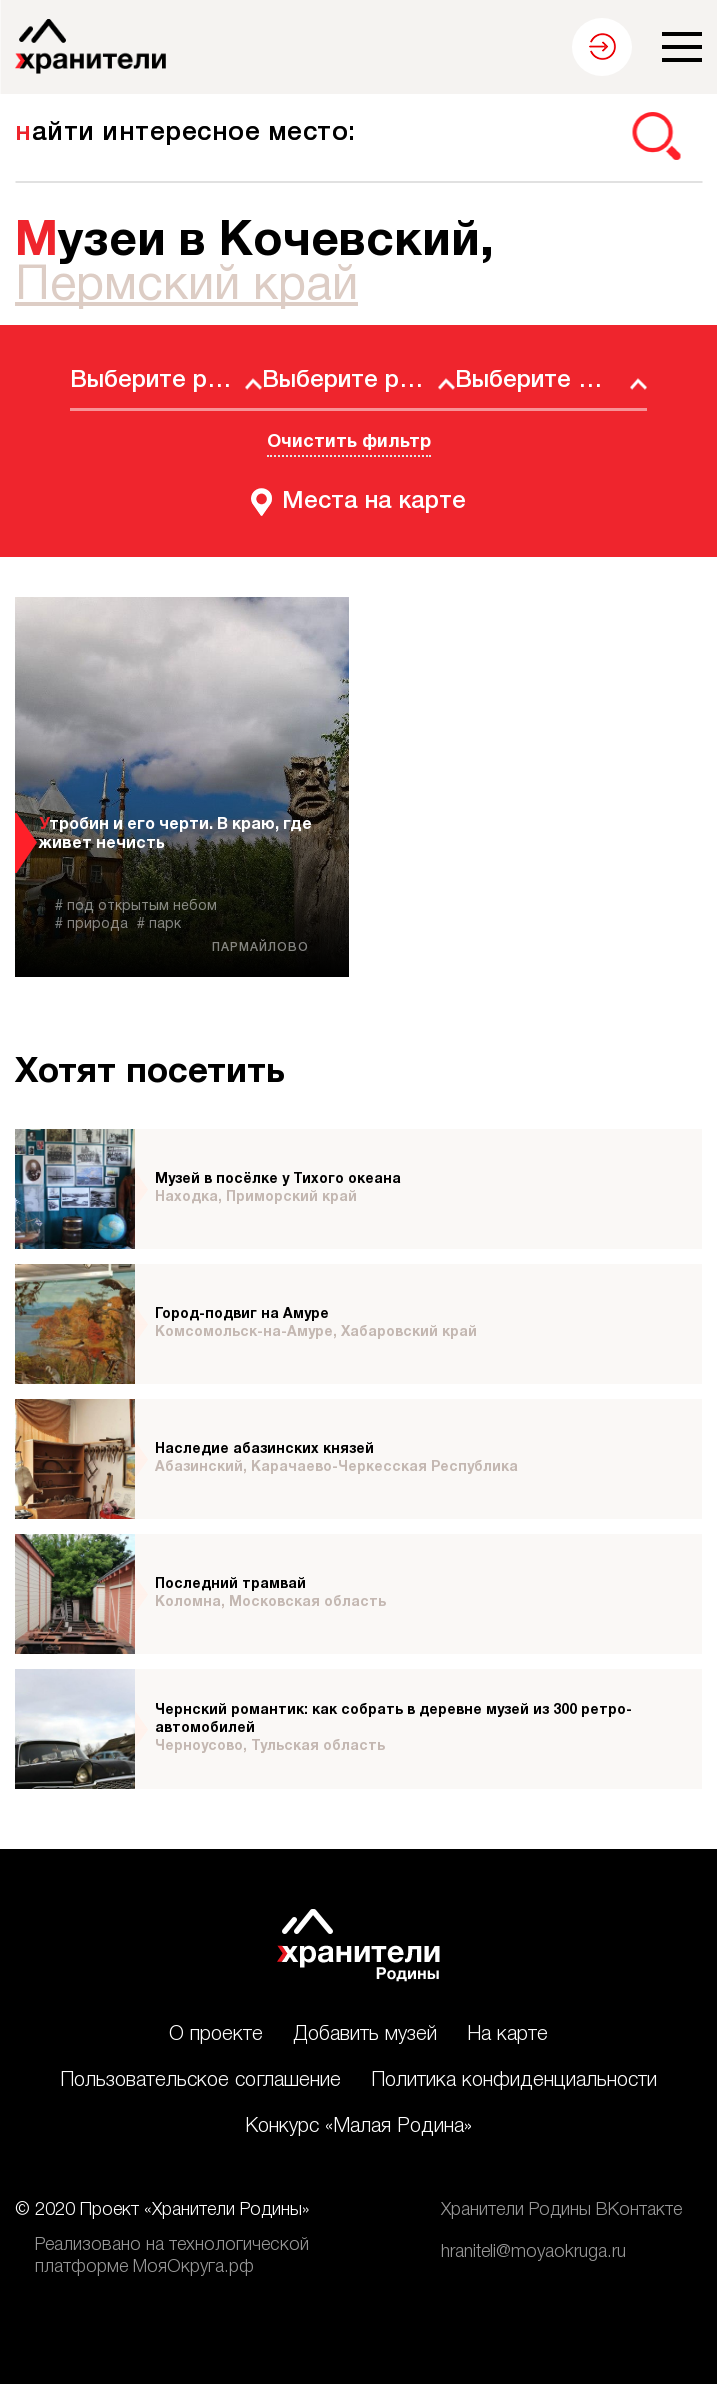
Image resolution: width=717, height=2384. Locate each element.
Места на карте (374, 502)
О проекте (216, 2035)
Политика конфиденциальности (514, 2081)
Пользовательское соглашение (200, 2081)
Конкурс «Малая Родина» (358, 2127)
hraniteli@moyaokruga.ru (533, 2252)
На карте (507, 2035)
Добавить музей (365, 2035)
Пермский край (186, 287)
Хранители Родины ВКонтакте (561, 2210)
